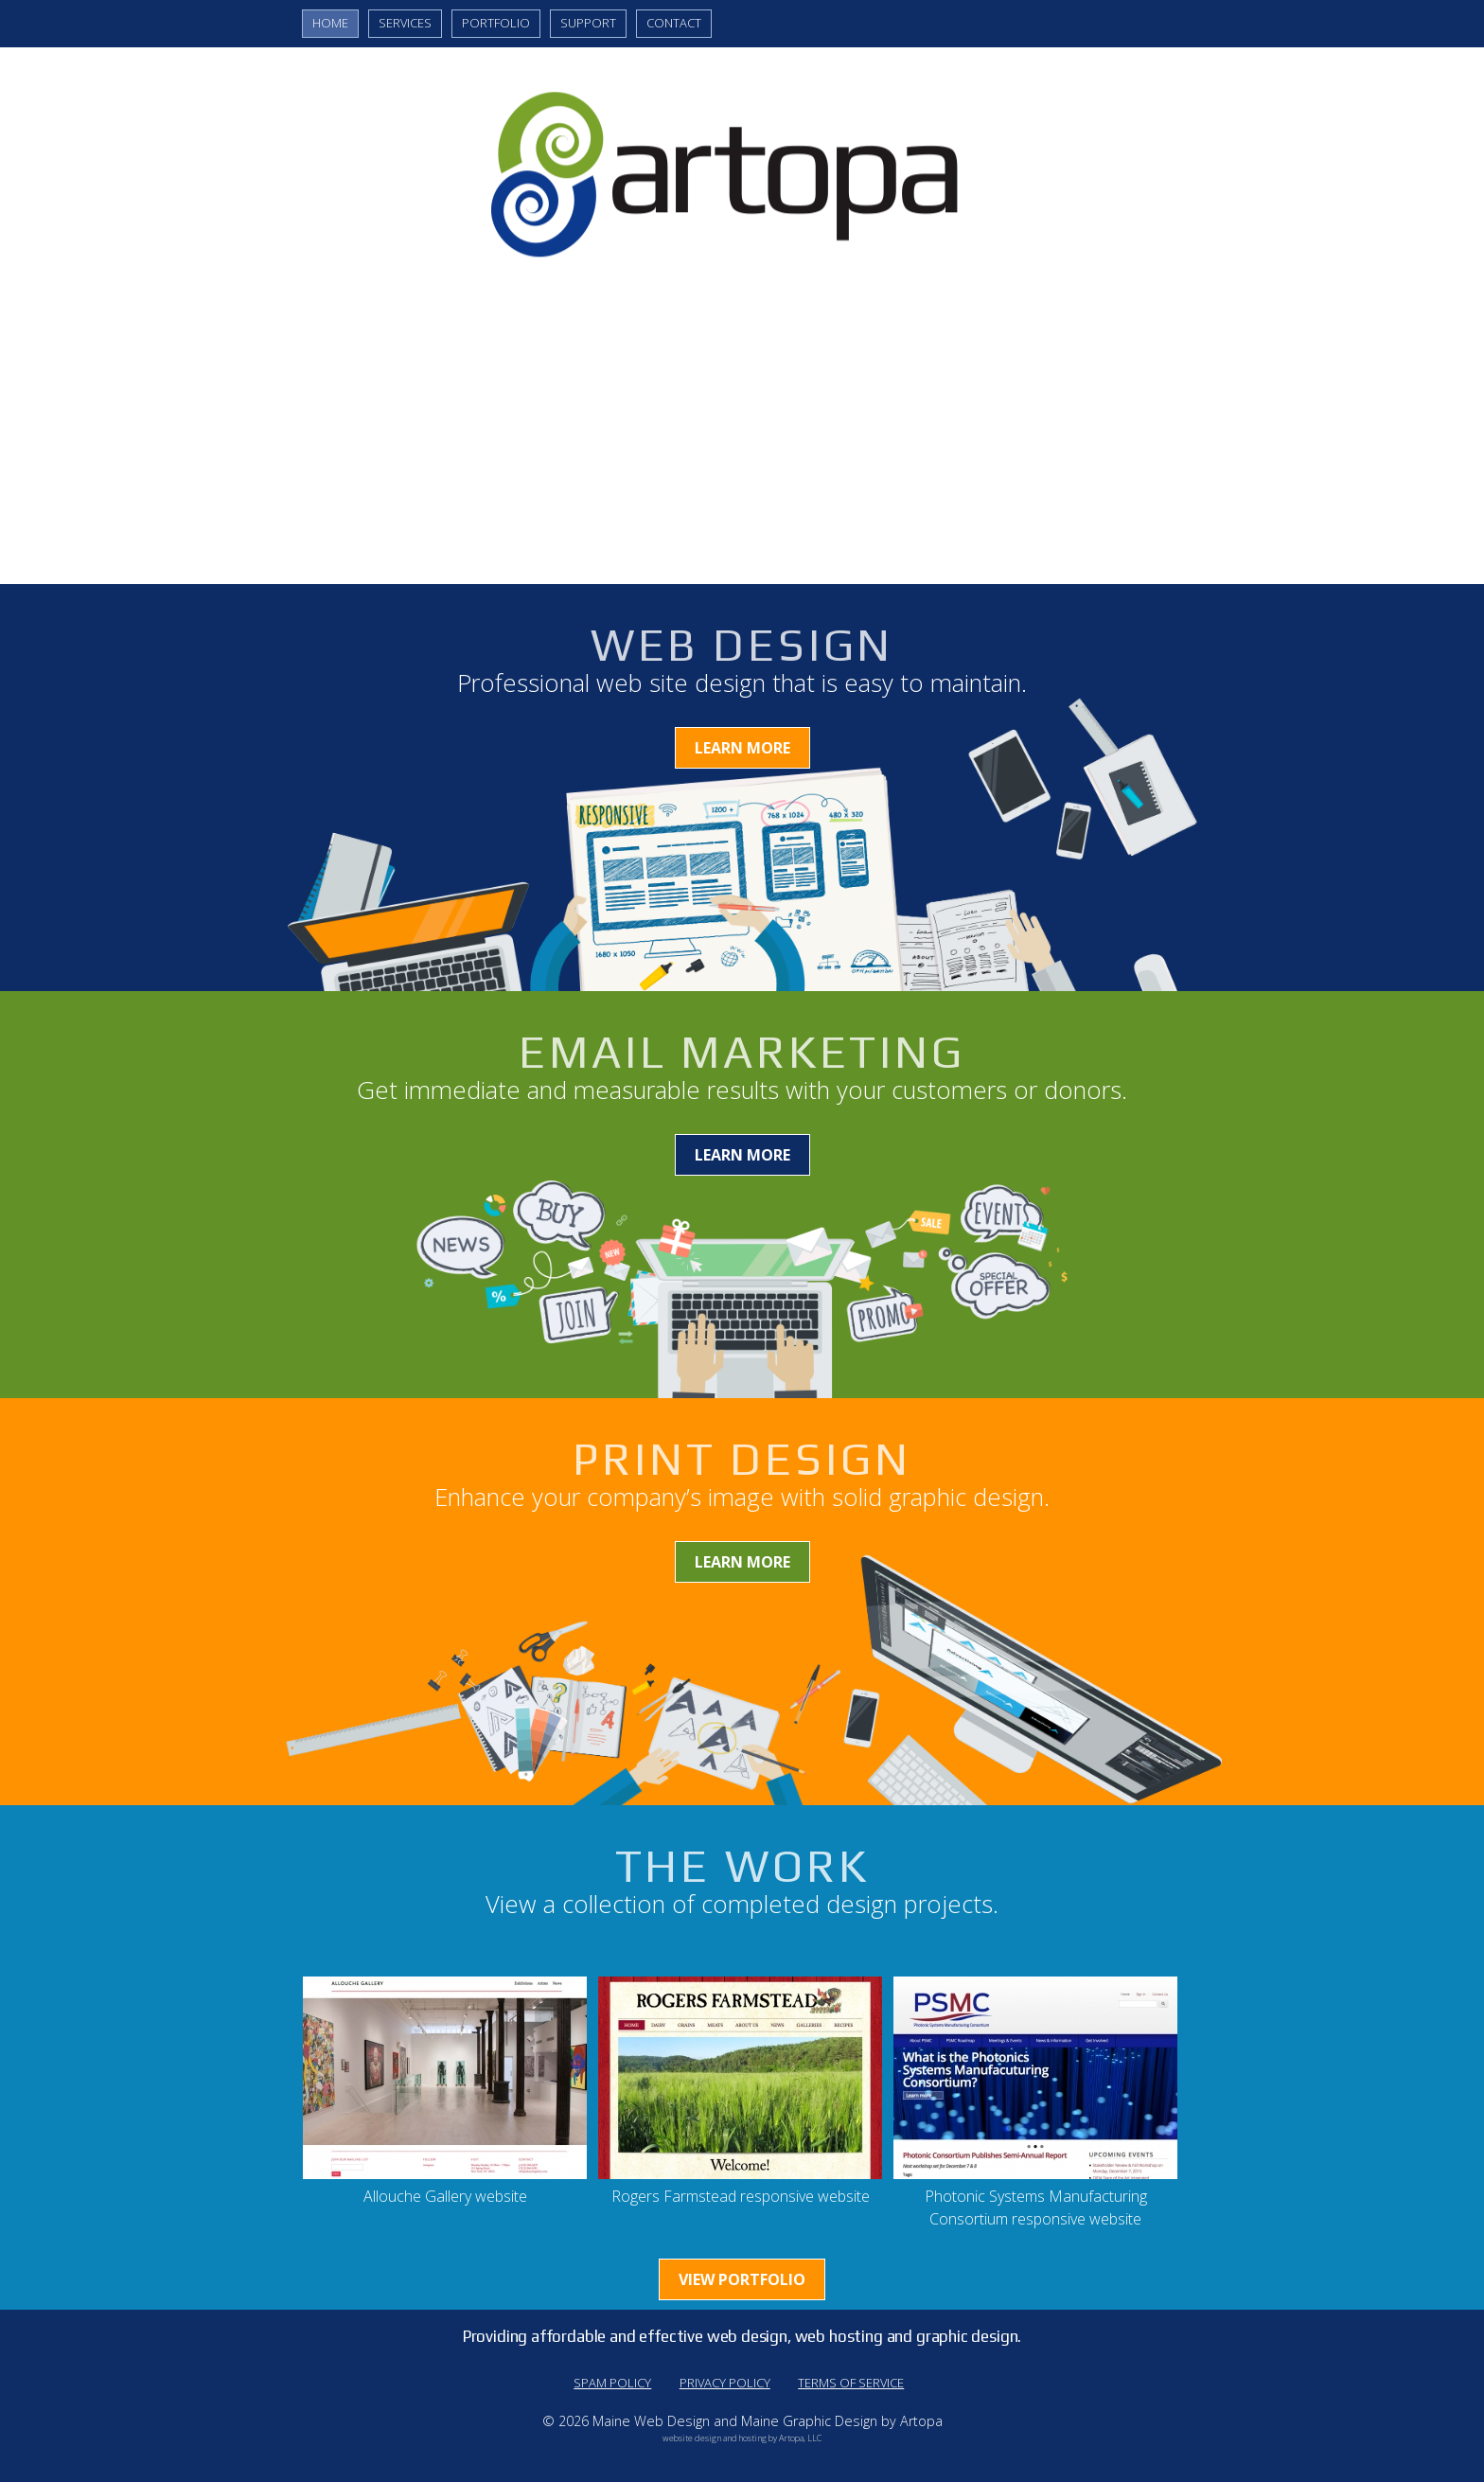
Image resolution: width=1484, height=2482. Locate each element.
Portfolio (496, 22)
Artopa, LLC (800, 2438)
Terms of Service (851, 2382)
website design (691, 2438)
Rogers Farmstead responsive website (740, 2196)
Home (330, 22)
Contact (673, 22)
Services (405, 22)
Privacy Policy (725, 2382)
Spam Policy (612, 2382)
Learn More (742, 747)
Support (588, 22)
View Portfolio (742, 2279)
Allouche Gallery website (445, 2196)
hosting (753, 2438)
